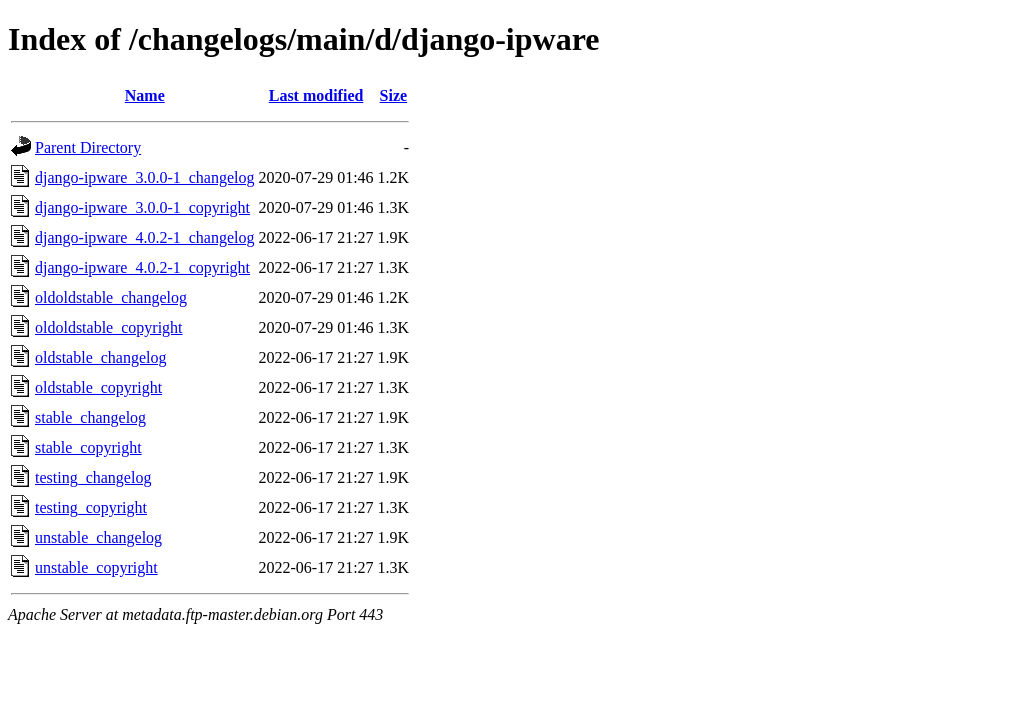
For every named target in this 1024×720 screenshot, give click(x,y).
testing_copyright (91, 507)
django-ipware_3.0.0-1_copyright (142, 207)
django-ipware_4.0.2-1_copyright (142, 267)
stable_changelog (90, 417)
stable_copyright (88, 447)
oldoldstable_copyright (109, 327)
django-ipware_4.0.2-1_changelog (144, 237)
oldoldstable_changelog (111, 297)
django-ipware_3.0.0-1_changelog (144, 177)
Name (145, 95)
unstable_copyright (96, 567)
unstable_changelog (98, 537)
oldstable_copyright (98, 387)
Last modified (316, 95)
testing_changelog (93, 477)
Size (394, 95)
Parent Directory (88, 147)
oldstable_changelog (101, 357)
